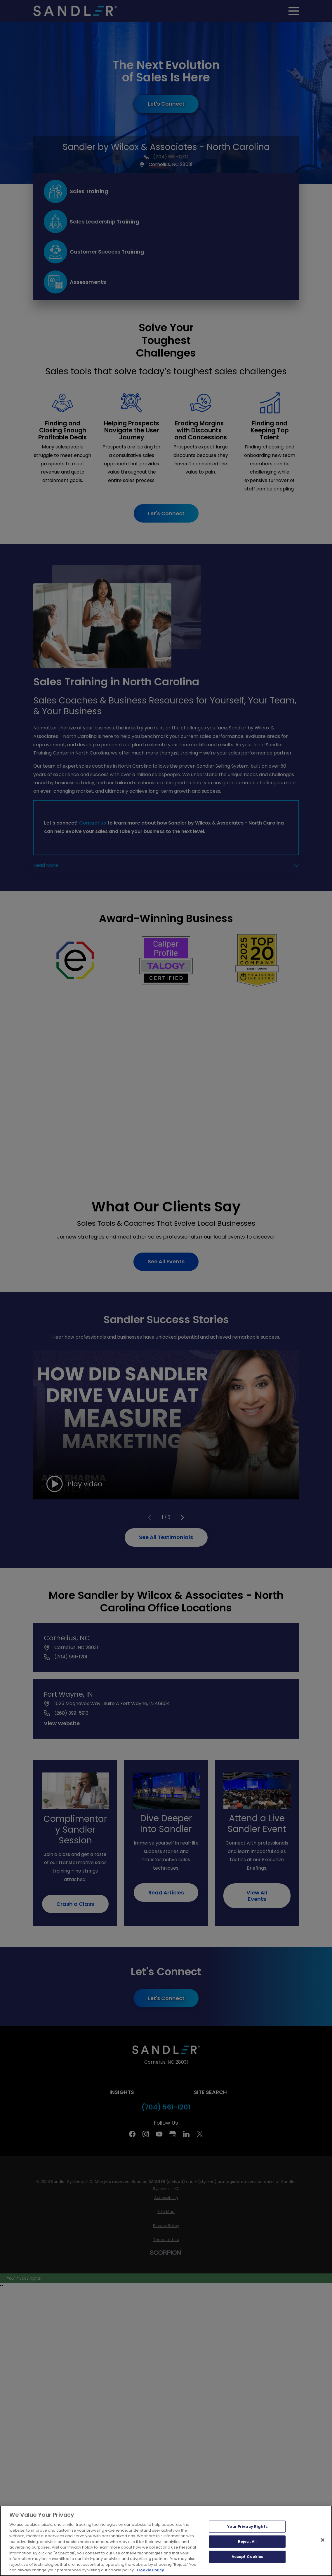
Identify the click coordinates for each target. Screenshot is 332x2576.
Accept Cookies (247, 2556)
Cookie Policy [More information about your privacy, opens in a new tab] (150, 2570)
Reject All (247, 2541)
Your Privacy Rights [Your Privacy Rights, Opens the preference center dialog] (247, 2526)
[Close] (322, 2539)
